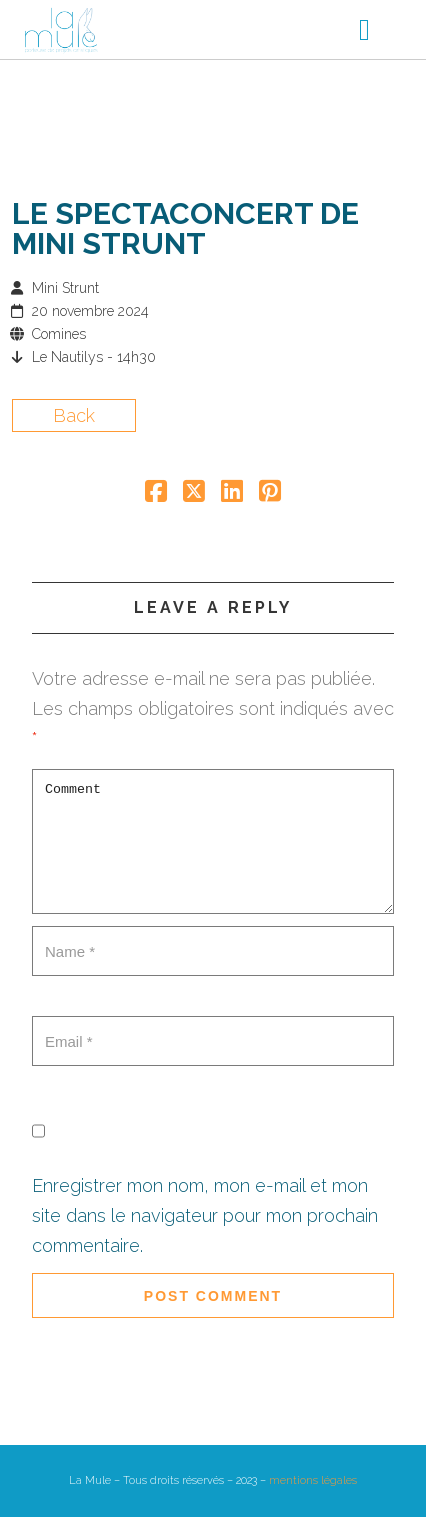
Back (74, 415)
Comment (213, 841)
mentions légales (313, 1480)
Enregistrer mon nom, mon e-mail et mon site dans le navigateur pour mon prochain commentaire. (205, 1215)
